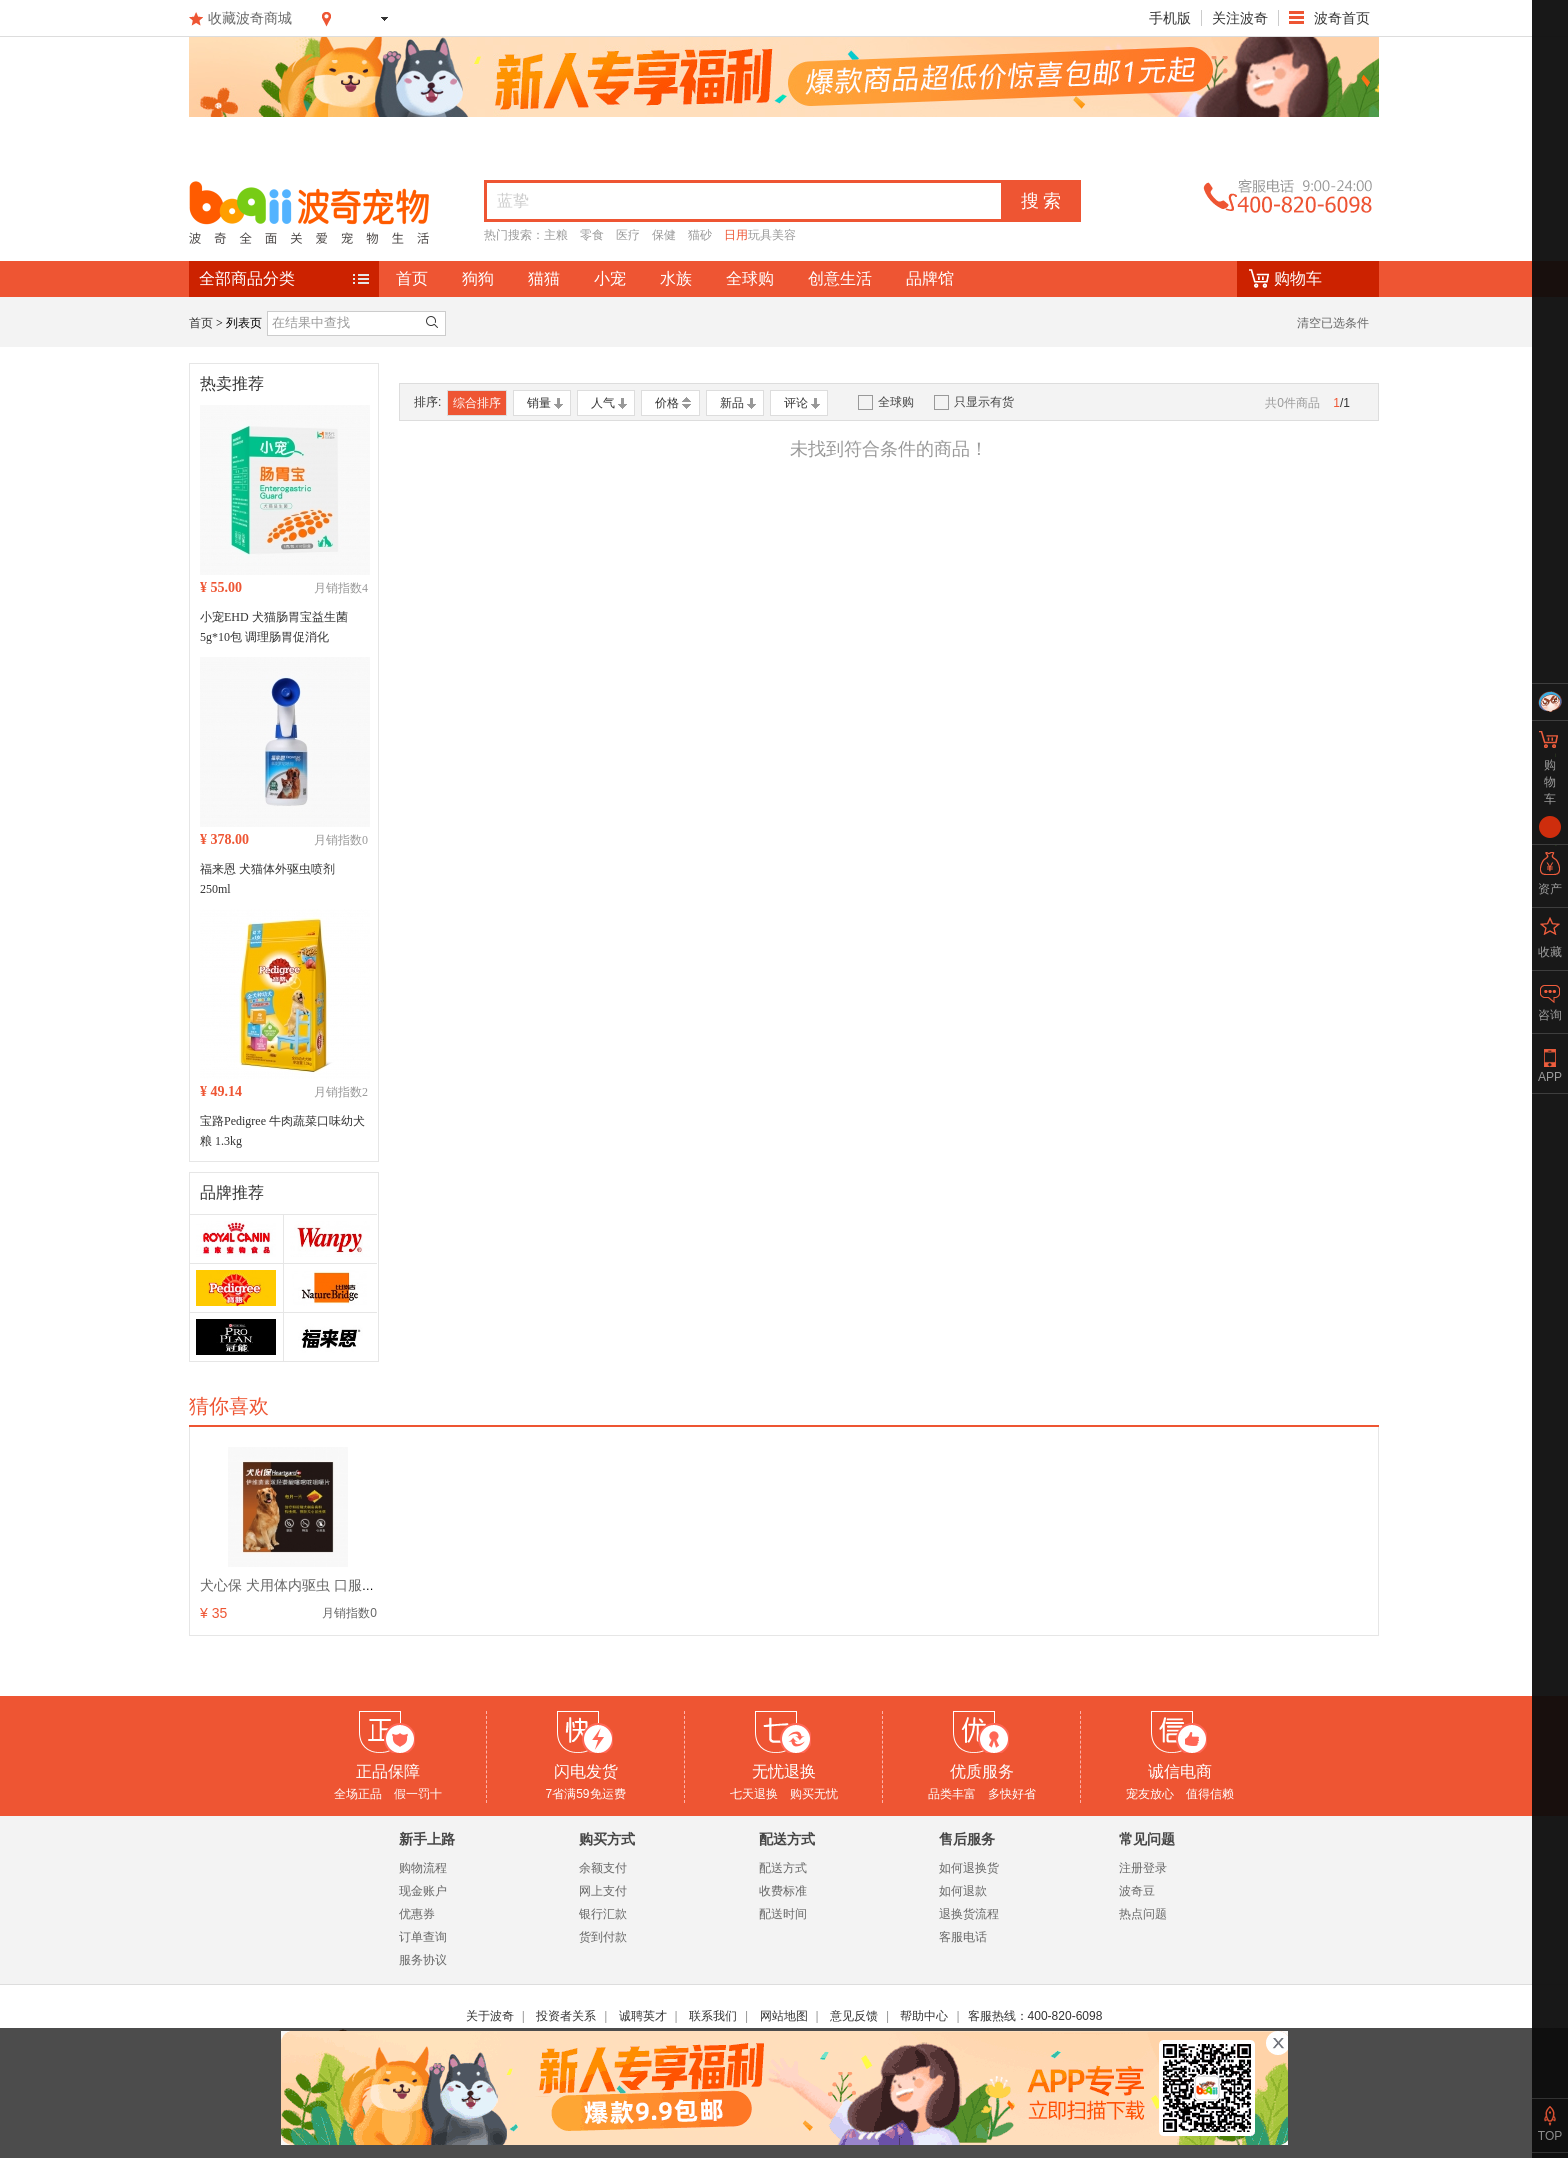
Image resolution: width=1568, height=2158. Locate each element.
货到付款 (603, 1937)
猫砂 (700, 235)
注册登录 (1143, 1868)
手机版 (1170, 18)
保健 (664, 235)
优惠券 (417, 1914)
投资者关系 (566, 2016)
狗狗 (478, 278)
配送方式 (783, 1868)
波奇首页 (1340, 18)
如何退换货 (969, 1868)
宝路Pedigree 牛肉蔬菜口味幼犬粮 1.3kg (282, 1131)
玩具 (760, 235)
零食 (592, 235)
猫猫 (544, 278)
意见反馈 (854, 2016)
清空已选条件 (1333, 323)
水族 (676, 278)
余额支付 (603, 1868)
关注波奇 (1240, 18)
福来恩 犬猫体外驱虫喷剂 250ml (267, 879)
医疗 (628, 235)
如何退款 (963, 1891)
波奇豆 (1137, 1891)
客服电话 (963, 1937)
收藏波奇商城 (250, 18)
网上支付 (603, 1891)
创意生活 (840, 278)
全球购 (750, 278)
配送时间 (783, 1914)
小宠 (610, 278)
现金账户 (423, 1891)
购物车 (1298, 278)
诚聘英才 (643, 2016)
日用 (736, 235)
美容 (784, 235)
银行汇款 (603, 1914)
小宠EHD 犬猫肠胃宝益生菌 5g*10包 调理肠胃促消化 (274, 627)
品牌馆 (930, 278)
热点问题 (1143, 1914)
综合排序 (477, 403)
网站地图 (784, 2016)
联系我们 (713, 2016)
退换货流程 (969, 1914)
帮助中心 (924, 2016)
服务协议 (423, 1960)
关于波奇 (490, 2016)
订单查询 (423, 1937)
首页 (412, 278)
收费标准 (783, 1891)
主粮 (556, 235)
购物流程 (423, 1868)
